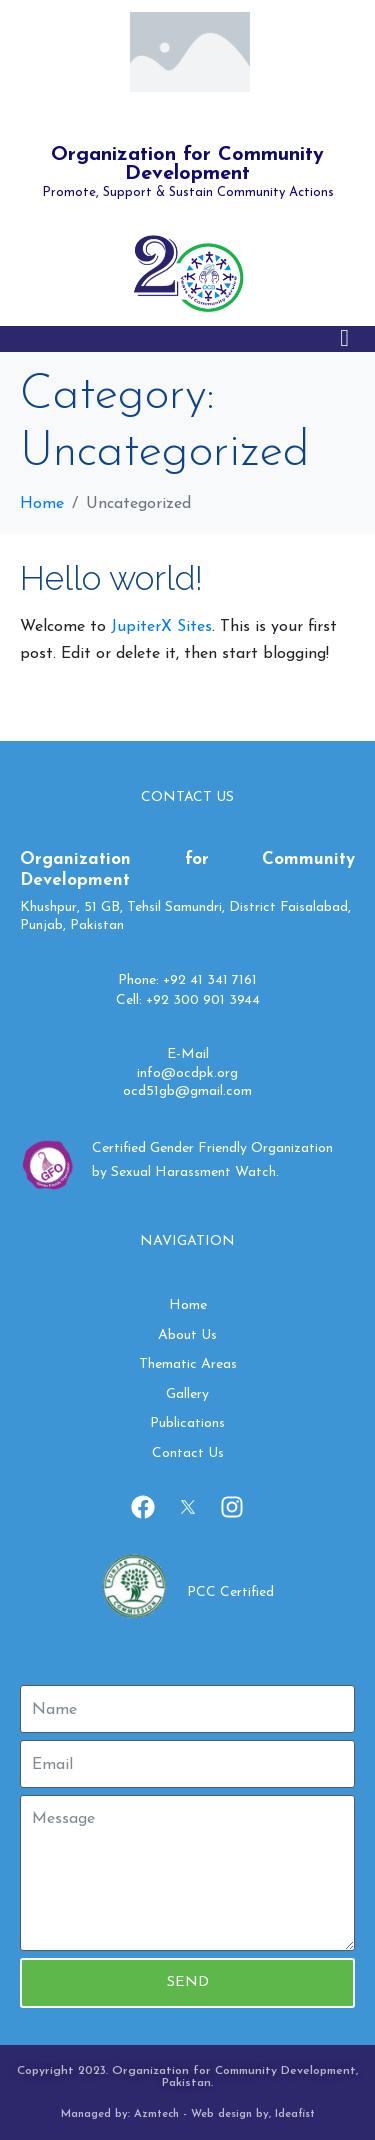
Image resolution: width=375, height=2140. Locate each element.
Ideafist (295, 2114)
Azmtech (156, 2114)
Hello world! (111, 578)
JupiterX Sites (161, 627)
